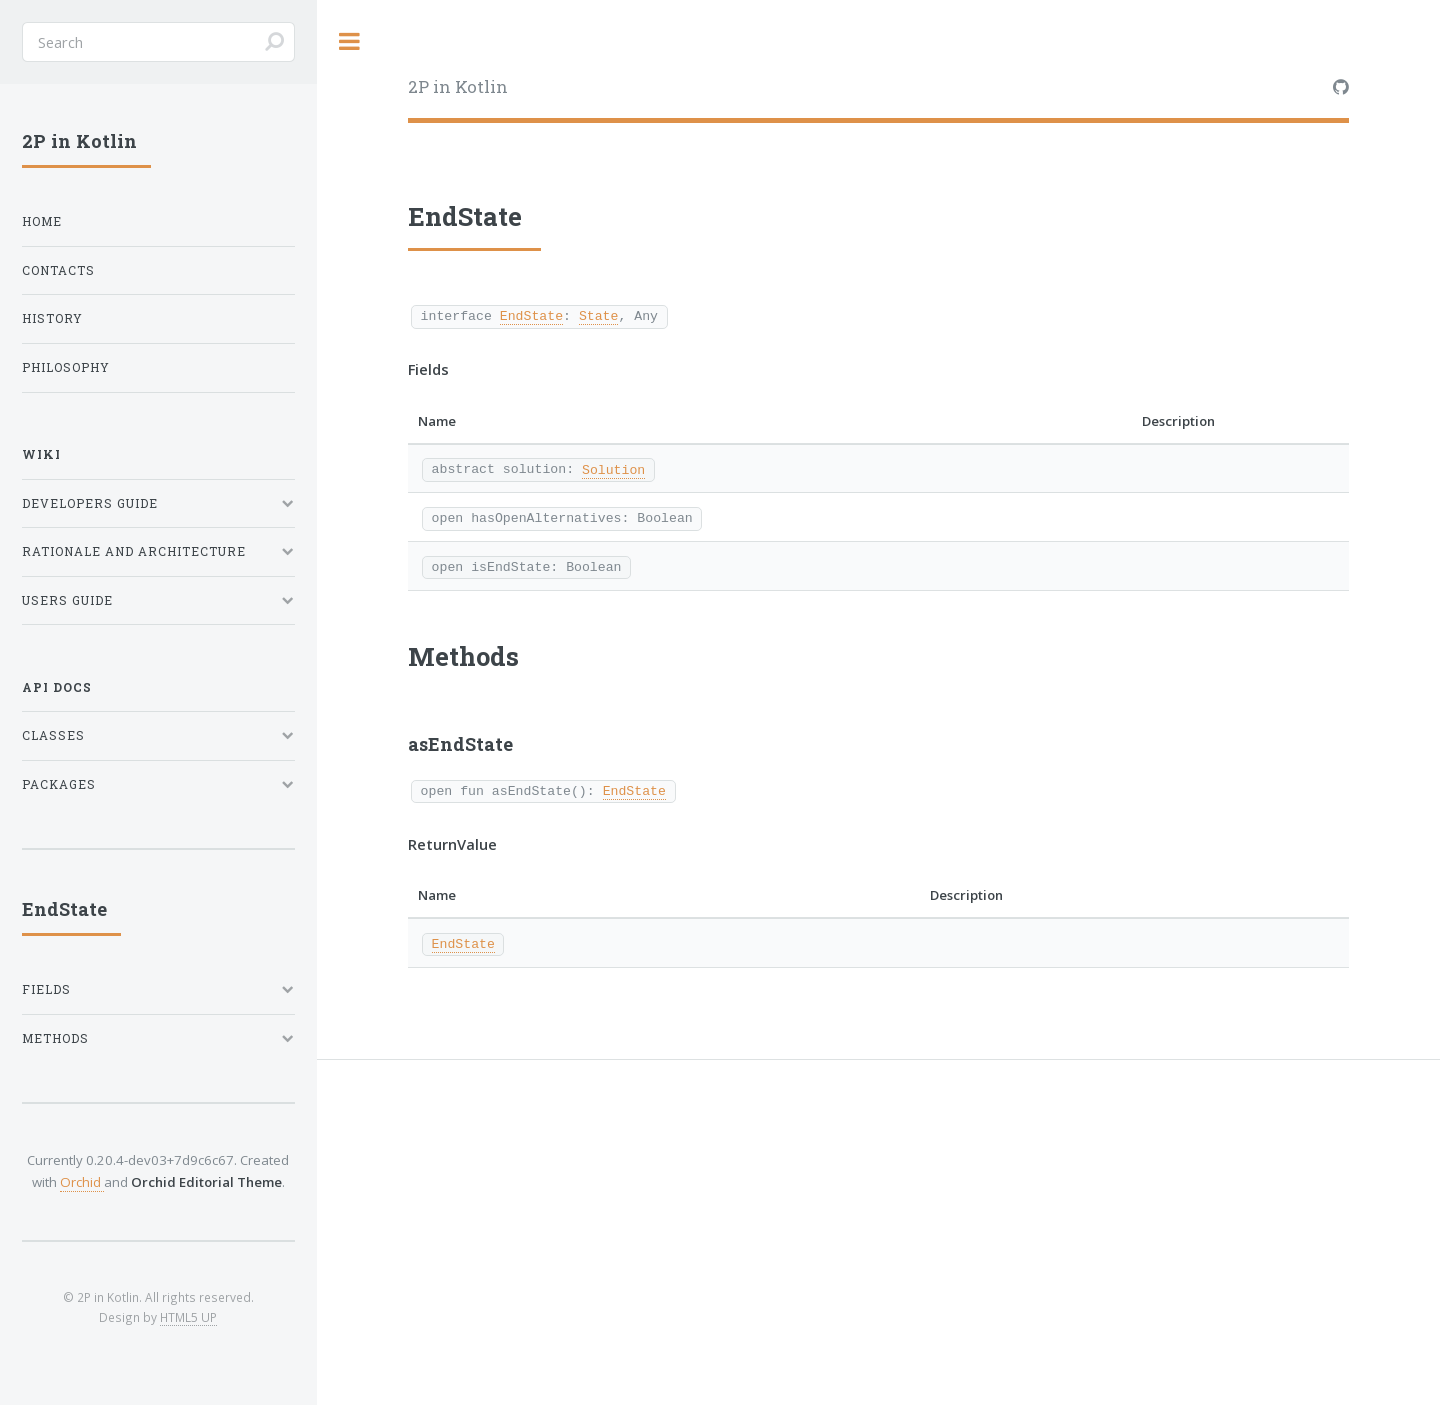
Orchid (82, 1182)
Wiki (41, 454)
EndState (531, 315)
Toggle (350, 41)
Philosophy (66, 367)
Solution (613, 469)
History (52, 318)
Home (42, 221)
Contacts (58, 270)
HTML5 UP (188, 1317)
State (599, 315)
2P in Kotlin (458, 86)
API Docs (57, 687)
